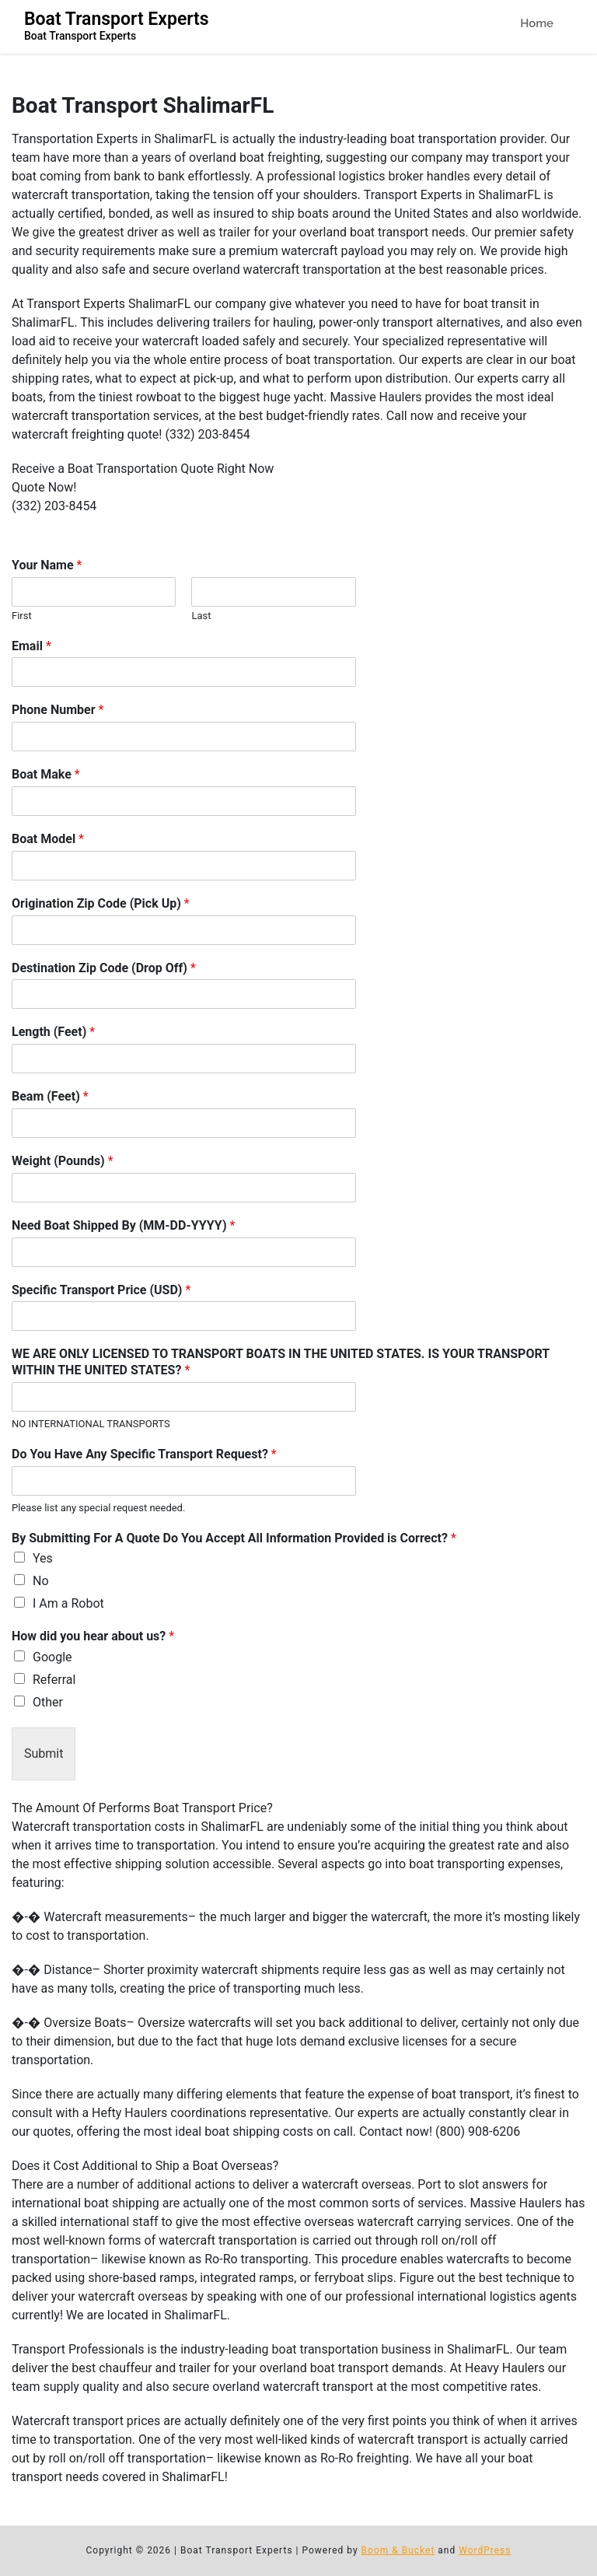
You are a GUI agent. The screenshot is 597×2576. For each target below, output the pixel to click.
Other (48, 1702)
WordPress (485, 2550)
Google (52, 1657)
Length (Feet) (53, 1031)
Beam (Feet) (50, 1096)
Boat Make (46, 774)
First (22, 615)
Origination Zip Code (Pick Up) (101, 903)
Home (536, 23)
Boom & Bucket (398, 2550)
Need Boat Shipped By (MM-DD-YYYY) (123, 1225)
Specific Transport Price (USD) (101, 1290)
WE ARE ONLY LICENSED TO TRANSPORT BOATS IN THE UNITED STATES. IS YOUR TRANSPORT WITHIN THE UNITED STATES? (281, 1361)
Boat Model (48, 838)
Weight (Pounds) (62, 1160)
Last (201, 615)
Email (31, 646)
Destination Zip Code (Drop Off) (104, 968)
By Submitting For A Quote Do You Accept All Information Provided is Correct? (234, 1538)
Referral (54, 1679)
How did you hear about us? (93, 1636)
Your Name (47, 565)
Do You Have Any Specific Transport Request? (144, 1454)
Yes (43, 1558)
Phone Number (57, 709)
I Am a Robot (68, 1603)
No (41, 1580)
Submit (43, 1753)
